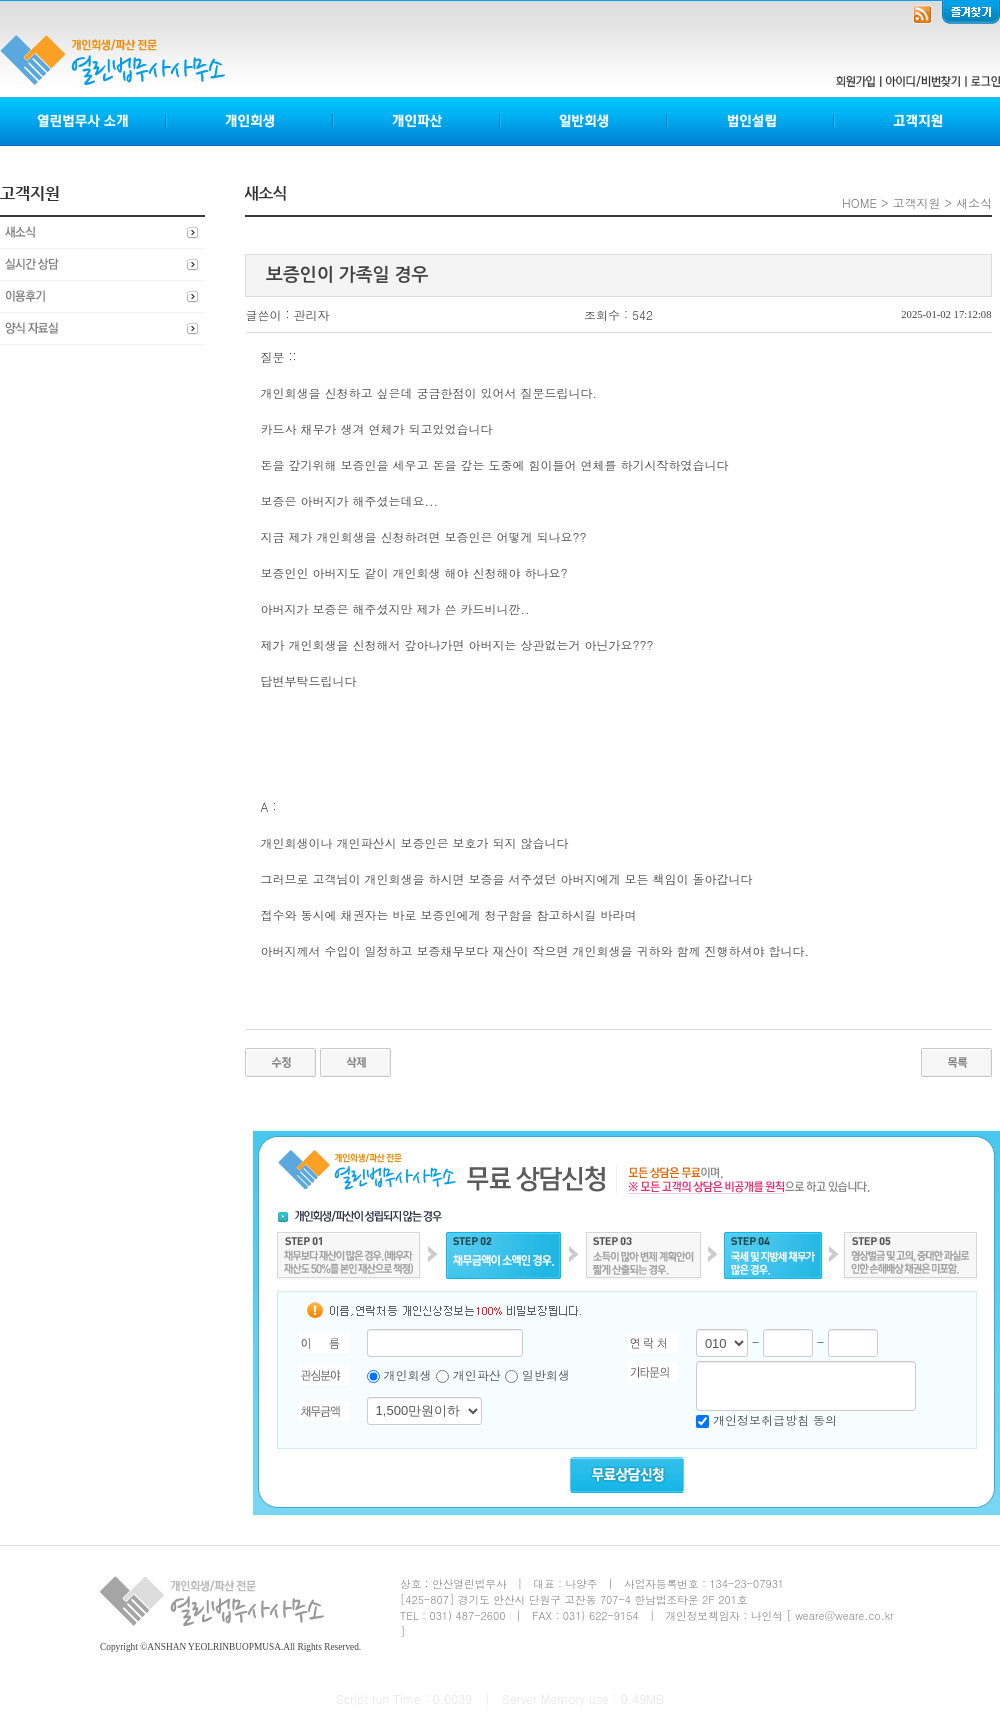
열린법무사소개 (83, 121)
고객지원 (917, 121)
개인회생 (250, 121)
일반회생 (584, 121)
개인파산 (417, 121)
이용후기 (102, 297)
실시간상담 (102, 265)
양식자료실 (102, 329)
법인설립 (751, 121)
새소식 (102, 233)
